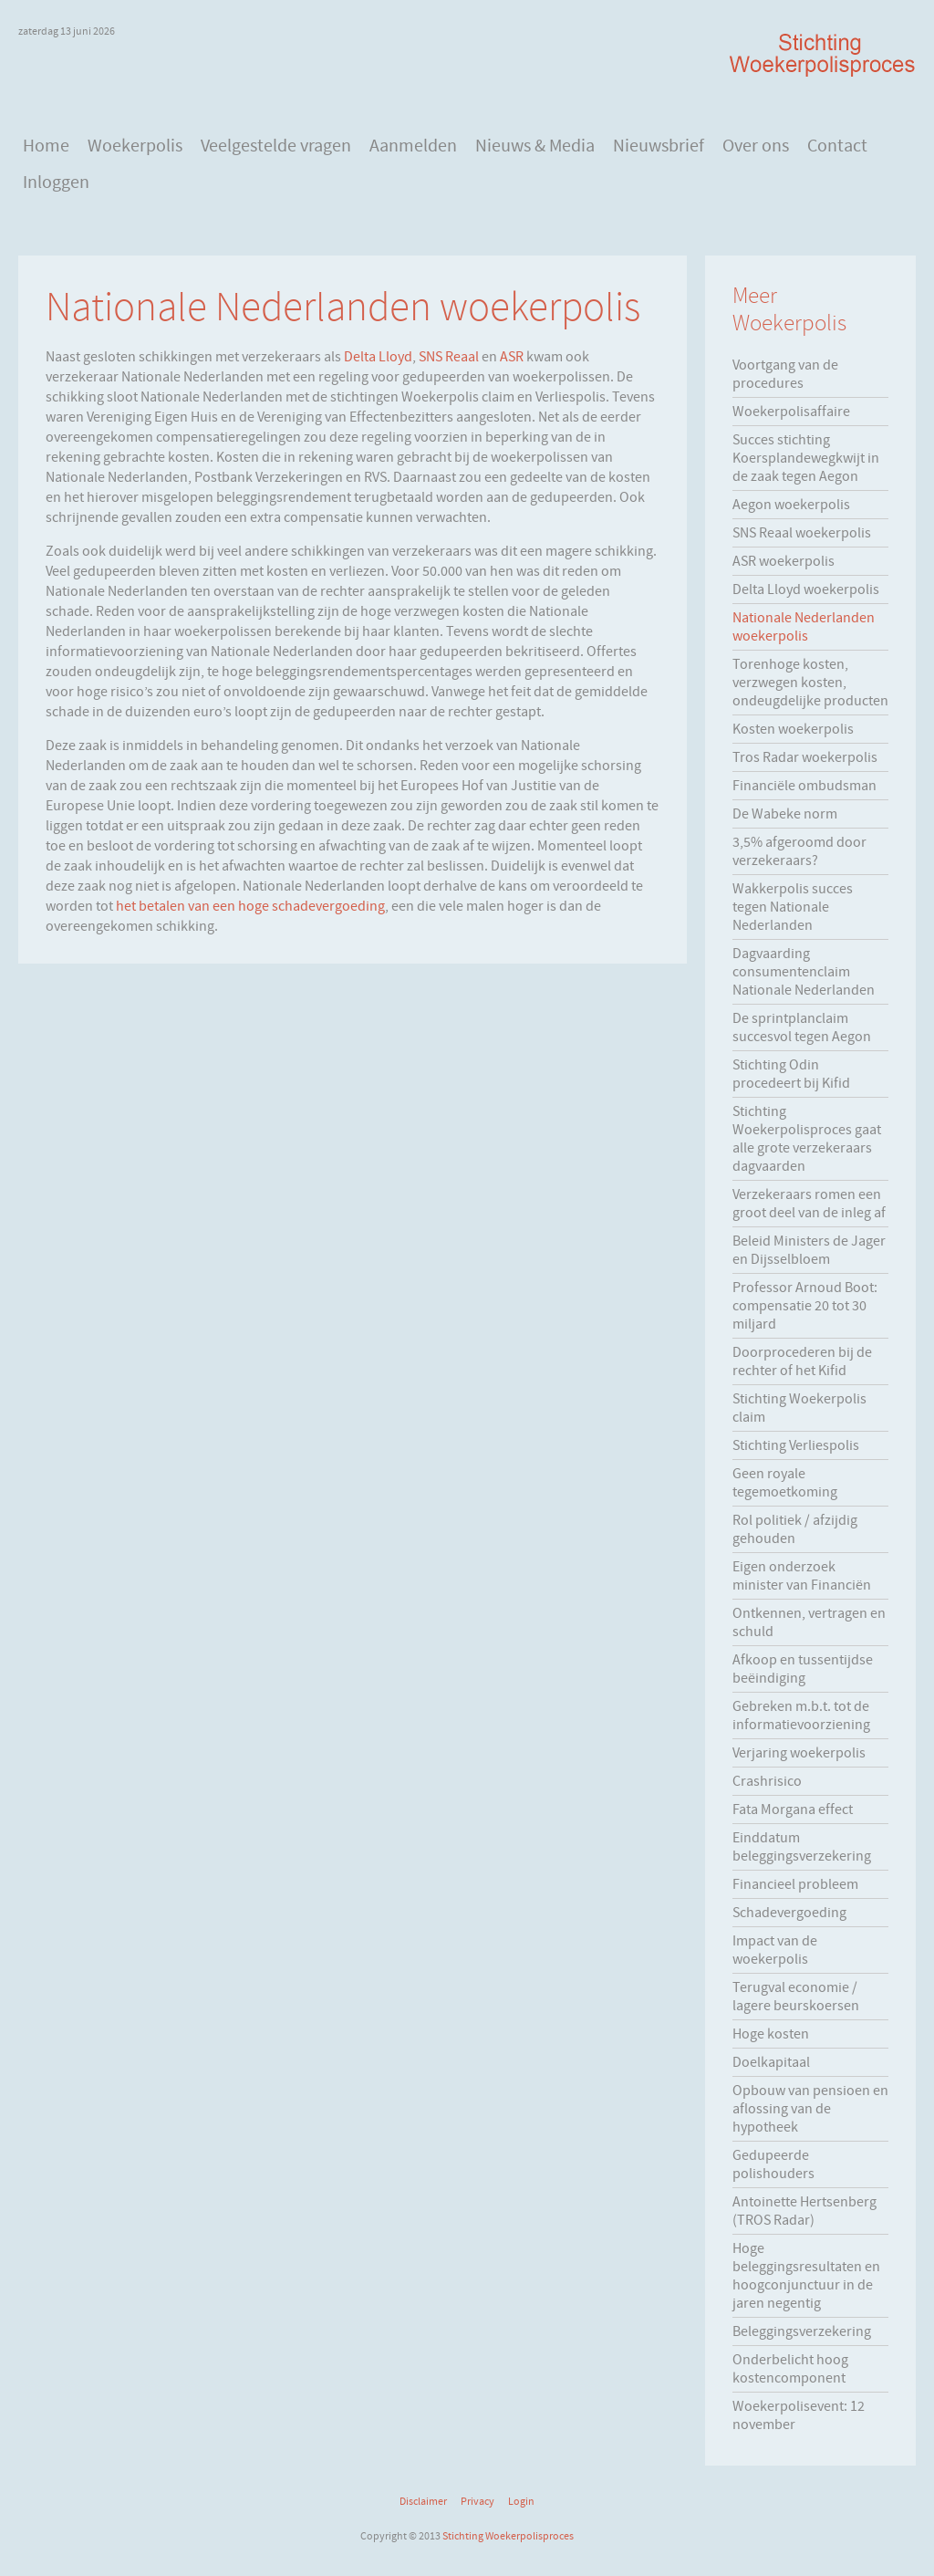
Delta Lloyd (378, 357)
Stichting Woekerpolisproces (508, 2535)
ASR (512, 357)
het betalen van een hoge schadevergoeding (250, 906)
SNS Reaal (449, 357)
